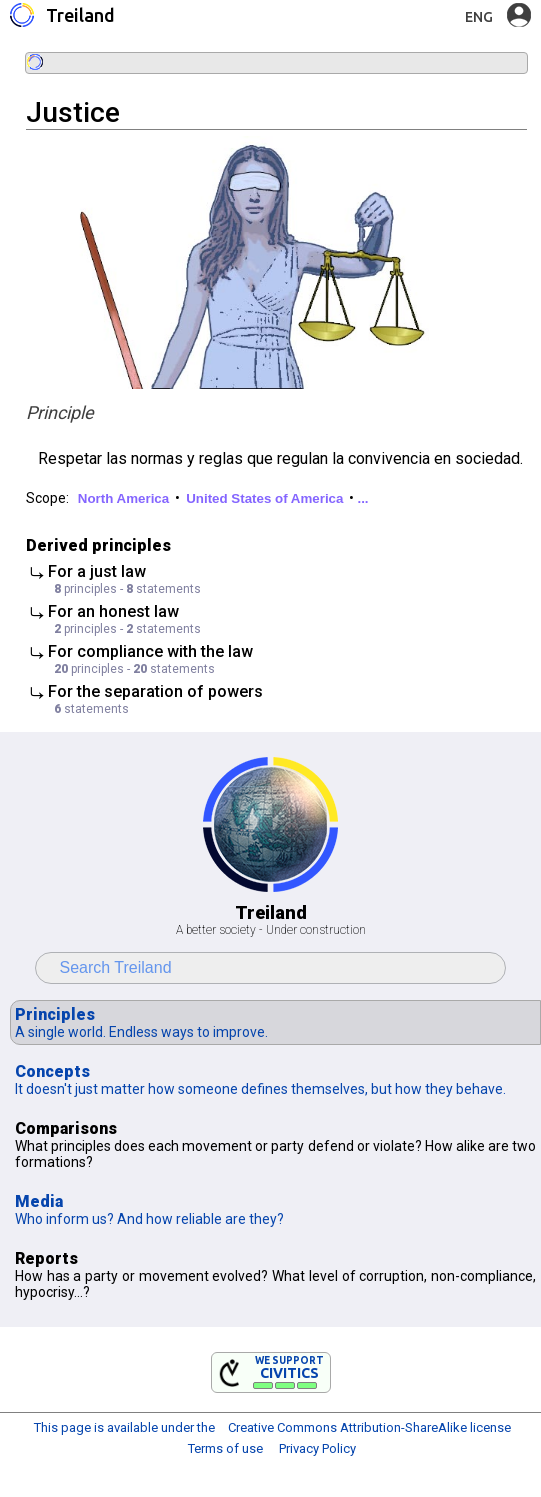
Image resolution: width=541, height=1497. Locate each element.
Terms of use (225, 1448)
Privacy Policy (317, 1448)
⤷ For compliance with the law (146, 659)
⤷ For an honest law (146, 619)
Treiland (80, 15)
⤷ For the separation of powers (146, 699)
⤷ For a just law (146, 579)
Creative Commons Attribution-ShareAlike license (369, 1427)
